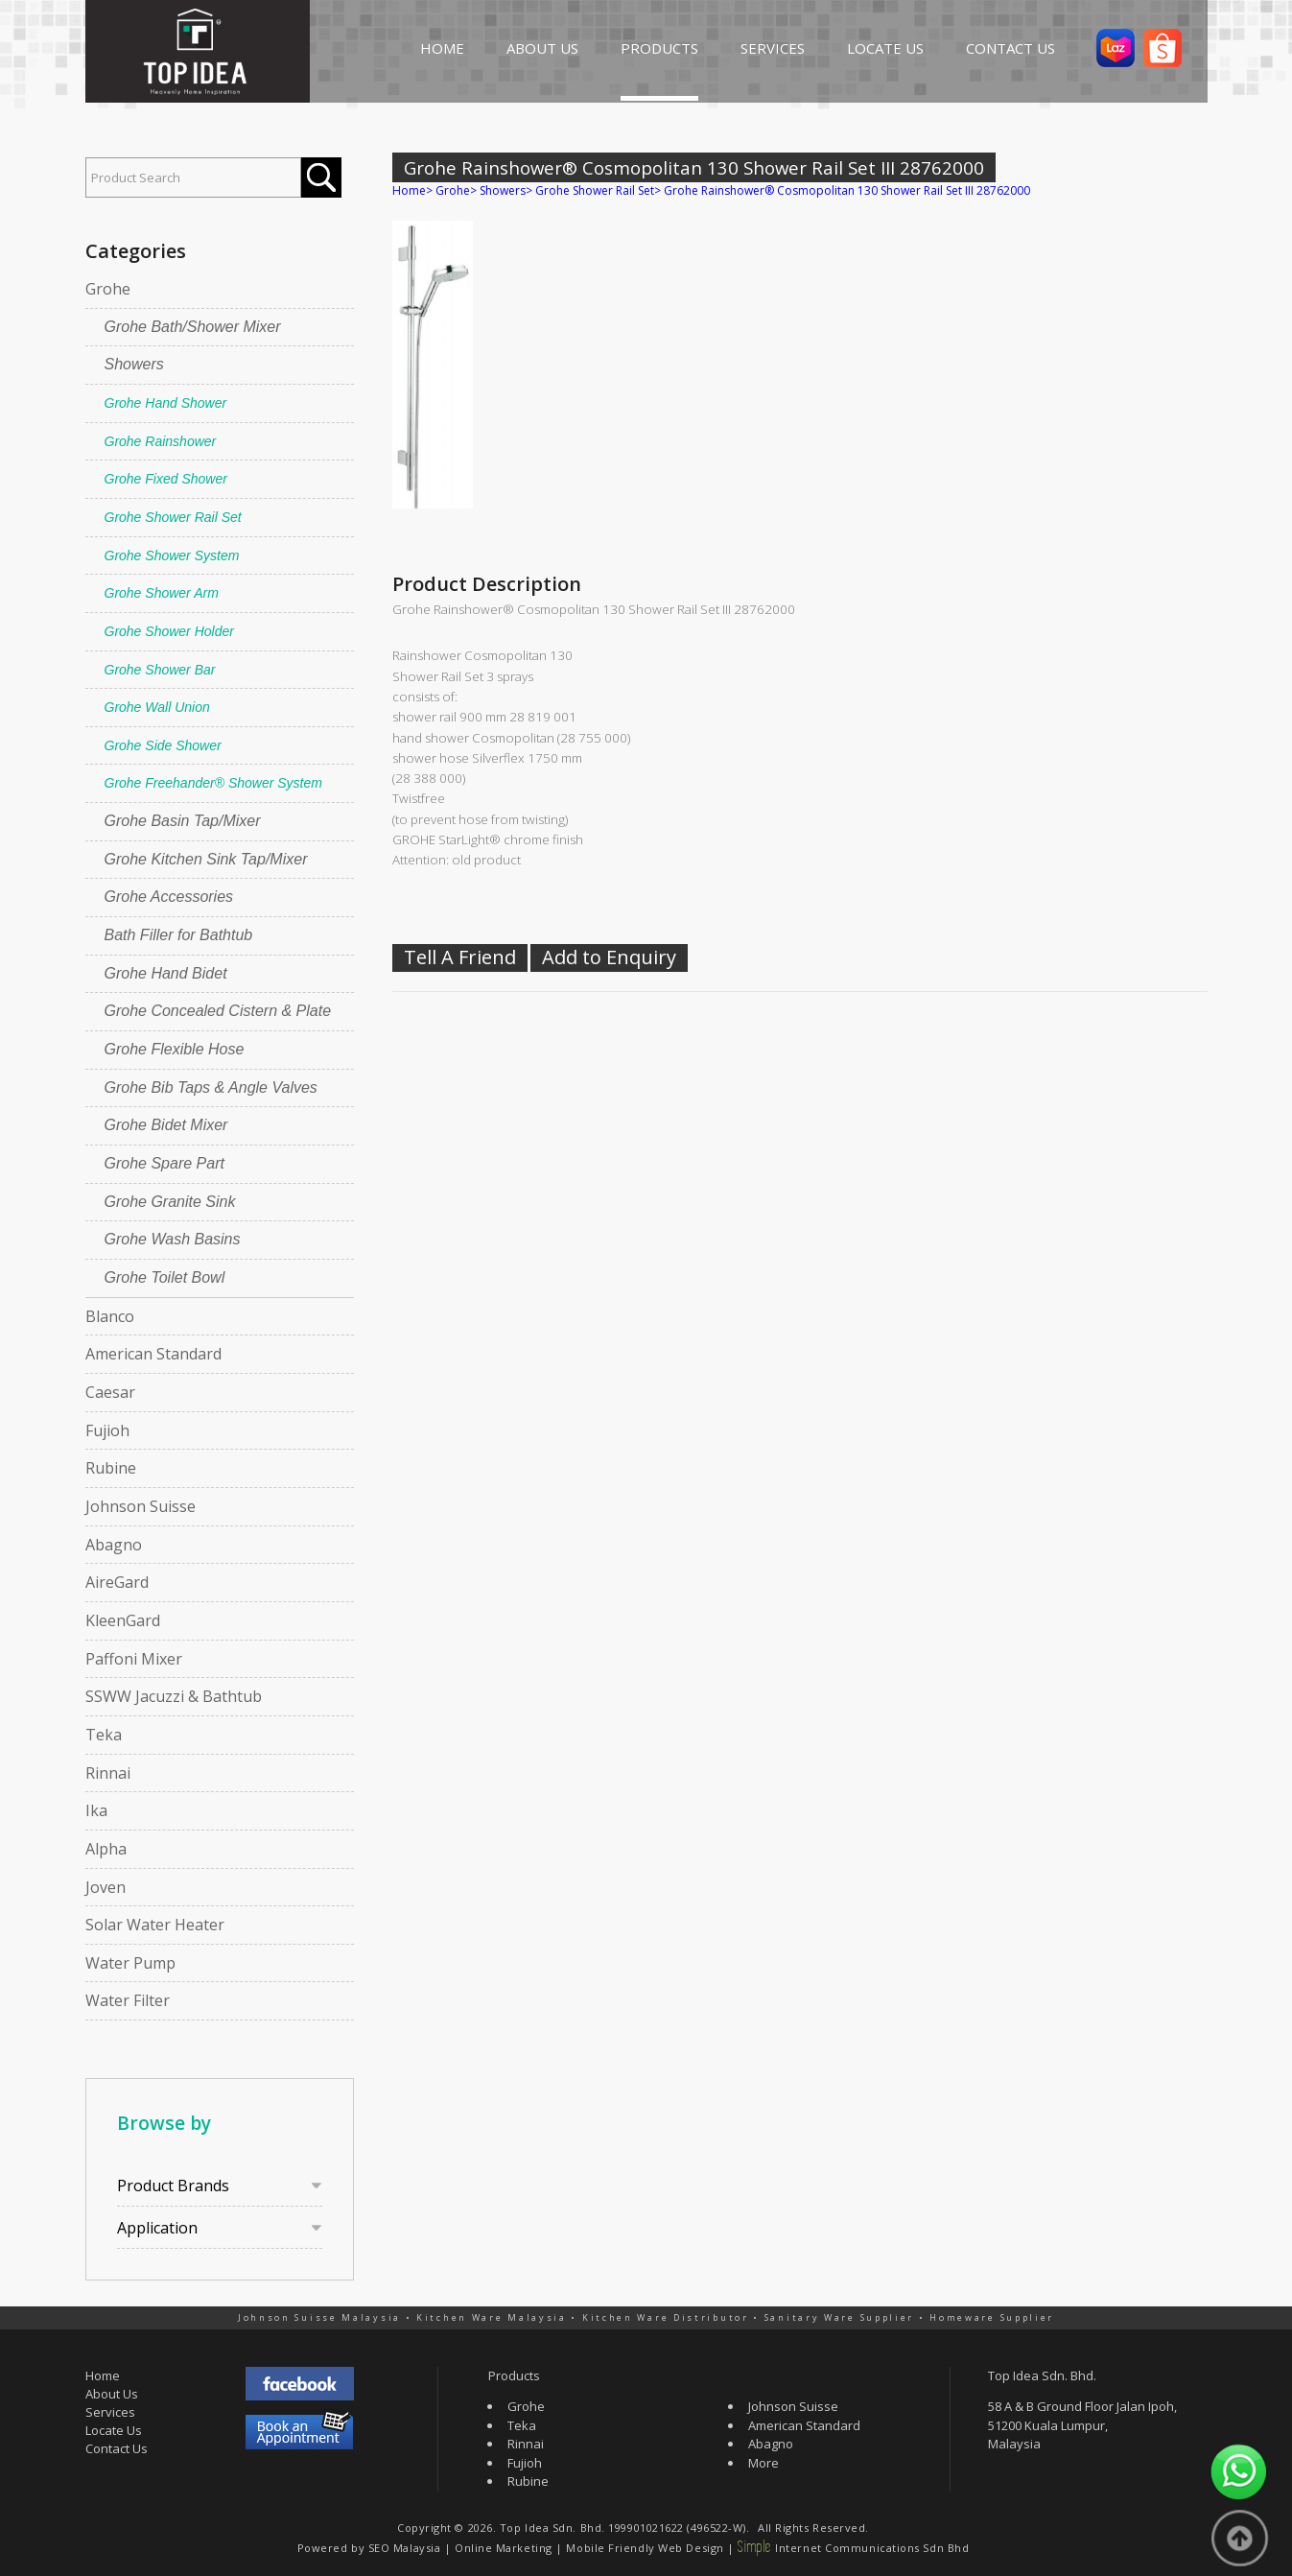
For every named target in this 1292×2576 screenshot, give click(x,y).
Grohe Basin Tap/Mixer (183, 821)
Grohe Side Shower (163, 745)
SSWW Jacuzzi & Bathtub (173, 1696)
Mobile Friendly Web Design (644, 2548)
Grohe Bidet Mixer (166, 1125)
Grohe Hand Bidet (166, 973)
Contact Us (116, 2448)
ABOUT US (542, 48)
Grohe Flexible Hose (175, 1049)
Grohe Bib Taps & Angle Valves (211, 1087)
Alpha (106, 1848)
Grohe (107, 288)
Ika (96, 1810)
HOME (442, 48)
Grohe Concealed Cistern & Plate (218, 1011)
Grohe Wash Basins (173, 1239)
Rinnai (107, 1773)
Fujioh (107, 1430)
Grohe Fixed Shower (166, 478)
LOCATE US (885, 48)
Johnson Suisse (140, 1506)
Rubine (110, 1467)
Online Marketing (503, 2548)
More (763, 2462)
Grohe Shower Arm (162, 593)
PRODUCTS (659, 48)
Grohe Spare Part (164, 1163)
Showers (134, 364)
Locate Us (113, 2430)
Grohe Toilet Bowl (165, 1277)
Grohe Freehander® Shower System (213, 783)
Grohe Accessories (169, 896)
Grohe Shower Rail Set (173, 517)
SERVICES (772, 48)
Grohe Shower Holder (169, 631)
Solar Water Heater (154, 1924)
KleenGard (122, 1620)
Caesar (110, 1392)
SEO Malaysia (404, 2548)
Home (409, 190)
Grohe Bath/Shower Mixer (193, 327)
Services (110, 2412)
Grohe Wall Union (157, 707)
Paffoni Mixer (133, 1658)
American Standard (153, 1353)
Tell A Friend (460, 957)
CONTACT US (1010, 48)
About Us (111, 2393)
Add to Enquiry (609, 957)
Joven (105, 1887)
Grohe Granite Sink (170, 1201)
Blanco (109, 1316)
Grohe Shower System (172, 555)
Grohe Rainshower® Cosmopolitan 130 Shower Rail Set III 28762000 (847, 190)
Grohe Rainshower (161, 441)
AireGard (117, 1582)
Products (514, 2375)
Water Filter (127, 2000)
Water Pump (130, 1962)
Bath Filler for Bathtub (179, 935)
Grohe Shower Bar (160, 669)
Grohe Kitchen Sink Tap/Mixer (206, 859)
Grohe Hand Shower (166, 403)
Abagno (113, 1544)
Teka (103, 1734)
